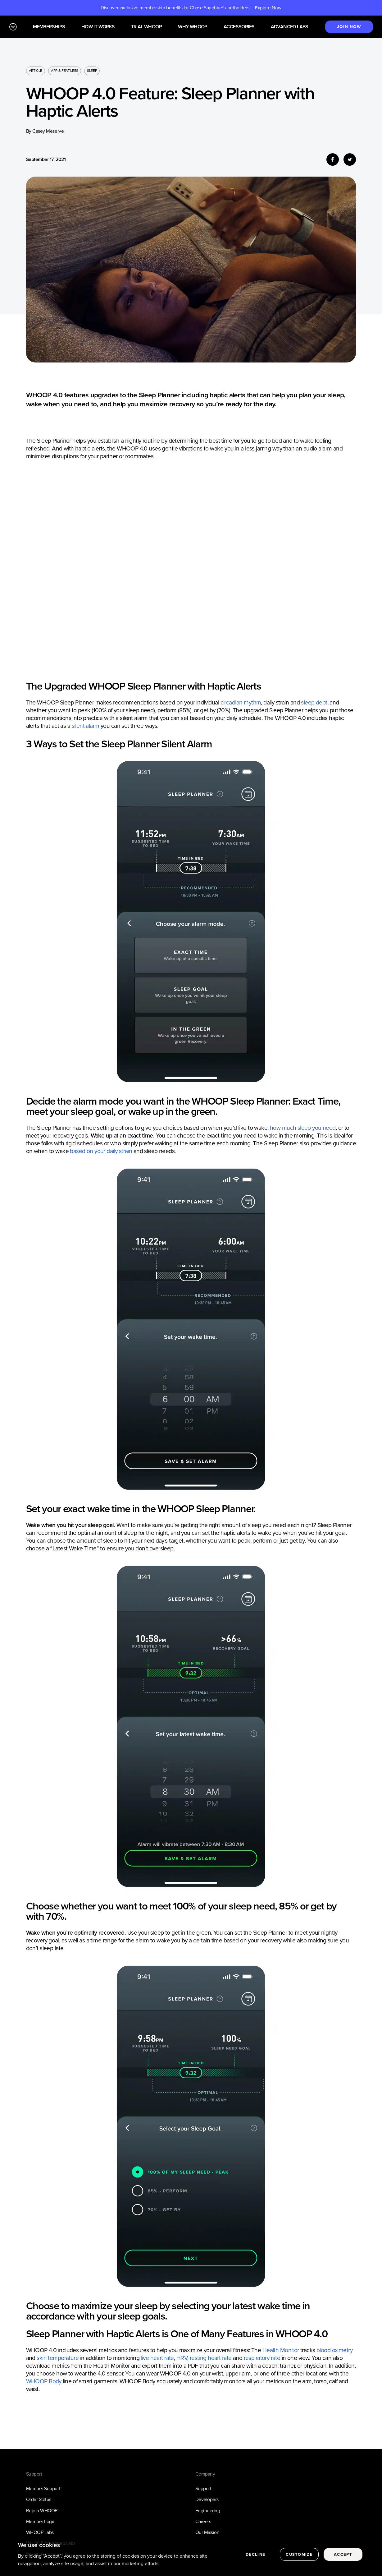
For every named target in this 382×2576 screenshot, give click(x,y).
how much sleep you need (303, 1127)
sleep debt (314, 702)
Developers (207, 2499)
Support (203, 2488)
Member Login (41, 2521)
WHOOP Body (43, 2381)
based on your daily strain (101, 1151)
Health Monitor (280, 2350)
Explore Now (268, 8)
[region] (191, 2555)
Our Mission (207, 2532)
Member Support (43, 2488)
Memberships (49, 27)
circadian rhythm (241, 702)
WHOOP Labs (40, 2532)
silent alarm (85, 725)
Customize (299, 2554)
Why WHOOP (192, 27)
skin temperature (58, 2357)
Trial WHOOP (146, 27)
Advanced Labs (289, 27)
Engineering (207, 2510)
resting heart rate (211, 2357)
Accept (343, 2554)
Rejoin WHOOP (41, 2510)
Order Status (38, 2499)
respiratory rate (262, 2357)
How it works (98, 27)
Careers (203, 2521)
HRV (181, 2357)
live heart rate (157, 2357)
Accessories (239, 27)
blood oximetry (334, 2350)
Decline (255, 2554)
